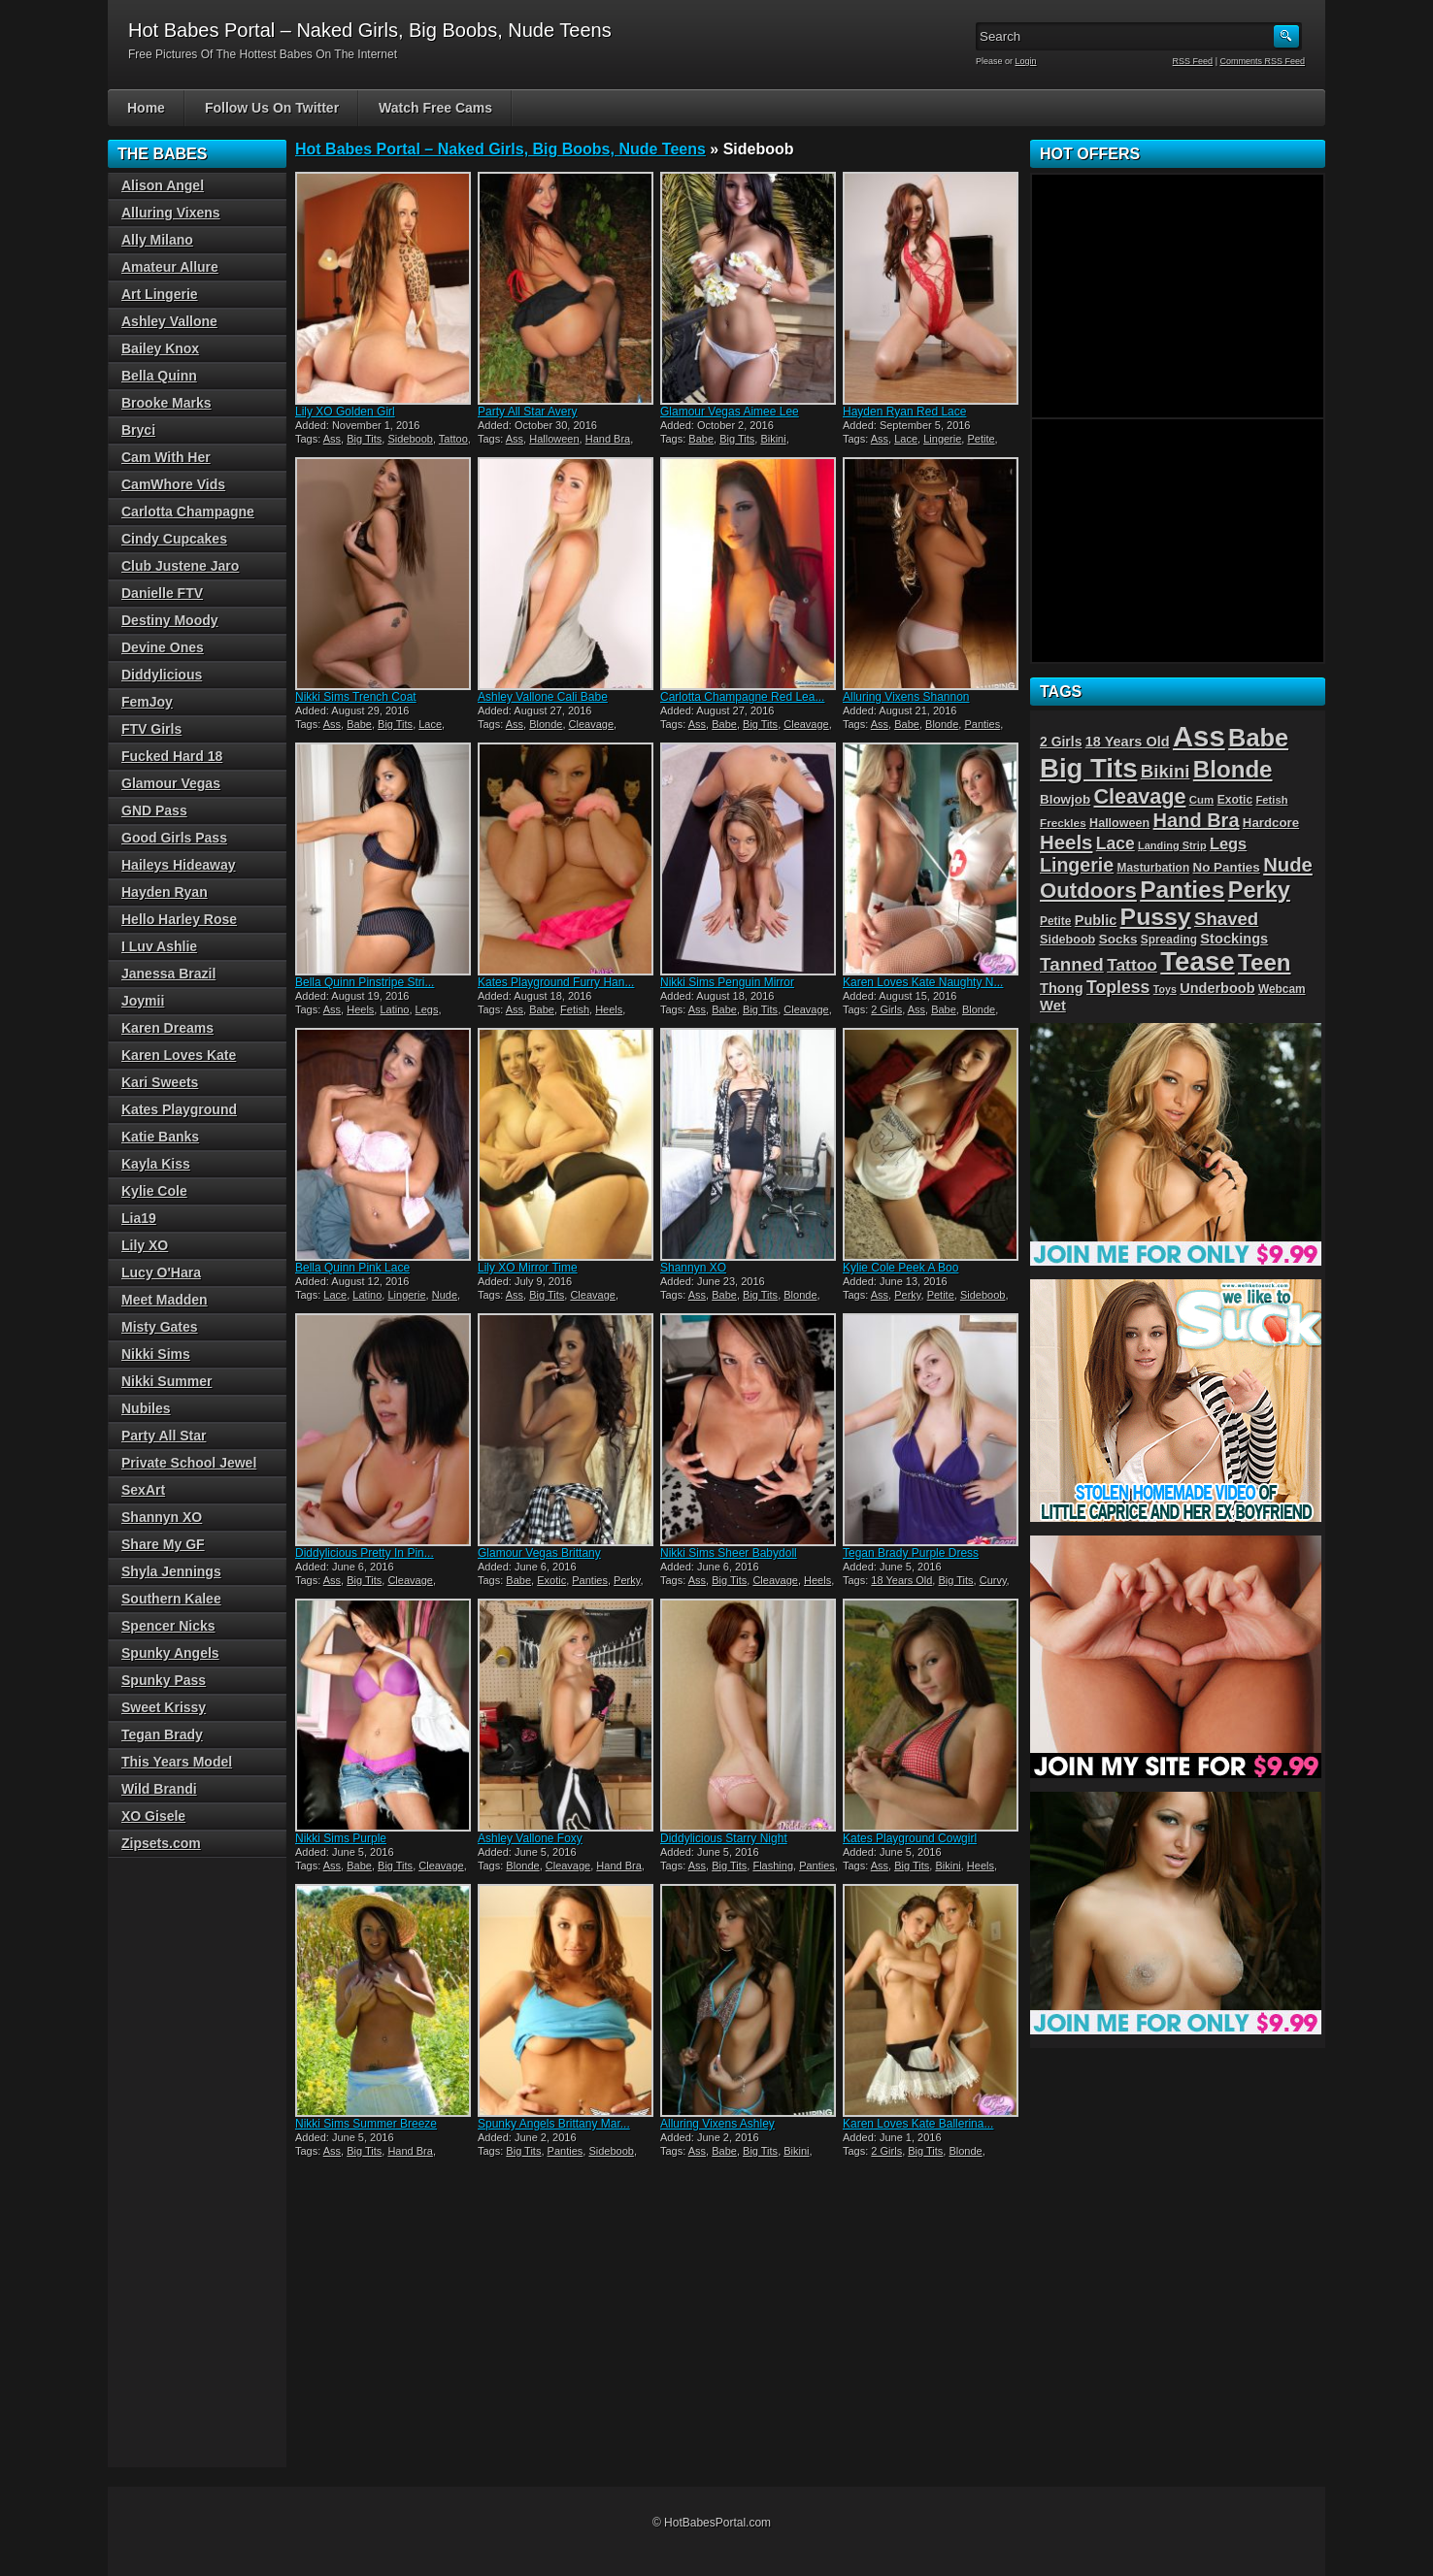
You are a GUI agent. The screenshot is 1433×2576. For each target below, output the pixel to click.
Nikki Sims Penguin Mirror (727, 982)
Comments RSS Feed (1262, 61)
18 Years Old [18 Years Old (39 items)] (1127, 741)
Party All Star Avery (528, 411)
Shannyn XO (693, 1267)
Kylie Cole (154, 1191)
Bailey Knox (160, 348)
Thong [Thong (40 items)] (1061, 988)
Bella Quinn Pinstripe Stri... (364, 982)
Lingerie (942, 439)
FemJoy (147, 702)
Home (146, 108)
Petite (980, 439)
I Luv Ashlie (159, 946)
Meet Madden (164, 1299)
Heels (360, 1009)
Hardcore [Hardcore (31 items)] (1271, 822)
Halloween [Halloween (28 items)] (1119, 823)
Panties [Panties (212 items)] (1182, 889)
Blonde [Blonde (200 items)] (1233, 769)
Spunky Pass (163, 1680)
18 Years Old (901, 1580)
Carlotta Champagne (187, 511)
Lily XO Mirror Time (528, 1267)
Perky (907, 1295)
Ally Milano (157, 240)
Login (1026, 61)
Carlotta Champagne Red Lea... (742, 697)
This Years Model (176, 1761)
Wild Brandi (159, 1789)
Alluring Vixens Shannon (906, 697)
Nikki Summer (166, 1381)
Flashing (772, 1865)
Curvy (993, 1580)
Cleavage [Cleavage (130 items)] (1139, 796)
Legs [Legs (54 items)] (1228, 843)
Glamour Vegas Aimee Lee (729, 411)
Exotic (551, 1580)
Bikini (772, 439)
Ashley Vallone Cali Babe (543, 697)
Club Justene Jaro (180, 566)
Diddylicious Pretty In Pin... (364, 1553)
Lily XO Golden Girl (345, 411)
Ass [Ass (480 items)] (1199, 736)
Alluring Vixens (170, 212)
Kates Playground (179, 1109)
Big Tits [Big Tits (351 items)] (1088, 768)
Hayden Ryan (164, 892)
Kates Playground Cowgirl (910, 1838)
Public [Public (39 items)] (1096, 920)
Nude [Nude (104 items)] (1288, 864)
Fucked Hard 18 (171, 756)
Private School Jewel (188, 1462)
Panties (982, 724)
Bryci (138, 430)
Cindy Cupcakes (174, 538)
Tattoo (453, 439)
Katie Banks (160, 1136)
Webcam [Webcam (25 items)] (1282, 989)
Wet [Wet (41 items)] (1053, 1005)
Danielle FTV (162, 593)
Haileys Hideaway (178, 865)
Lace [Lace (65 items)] (1115, 843)
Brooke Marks (166, 403)
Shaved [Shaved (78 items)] (1226, 918)
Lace (905, 439)
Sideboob (410, 439)
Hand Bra (607, 439)
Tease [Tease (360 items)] (1197, 961)
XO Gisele (153, 1816)
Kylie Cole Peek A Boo (900, 1267)
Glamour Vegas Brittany (539, 1553)
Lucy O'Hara (161, 1272)
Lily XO (144, 1245)
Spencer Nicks (168, 1626)
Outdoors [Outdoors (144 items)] (1088, 890)
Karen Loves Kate (178, 1055)
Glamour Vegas (170, 783)
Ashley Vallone (169, 321)
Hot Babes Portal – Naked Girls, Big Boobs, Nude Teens (500, 149)
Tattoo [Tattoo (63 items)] (1132, 964)
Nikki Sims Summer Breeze (366, 2123)
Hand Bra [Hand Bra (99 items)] (1196, 820)
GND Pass (154, 810)
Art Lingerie (159, 294)
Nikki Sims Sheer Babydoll (728, 1553)
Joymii (142, 1000)
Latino (394, 1009)
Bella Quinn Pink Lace (352, 1267)
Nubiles (146, 1408)
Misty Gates (159, 1327)
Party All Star (163, 1435)
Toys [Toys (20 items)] (1165, 989)
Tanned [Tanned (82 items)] (1072, 964)
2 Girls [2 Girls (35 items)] (1061, 741)
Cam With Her (166, 457)
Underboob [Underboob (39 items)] (1217, 988)
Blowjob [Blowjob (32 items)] (1065, 799)
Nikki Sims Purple (340, 1838)
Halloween (554, 439)
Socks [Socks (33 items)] (1118, 939)
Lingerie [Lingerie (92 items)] (1077, 864)
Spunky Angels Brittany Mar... (554, 2123)
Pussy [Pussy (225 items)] (1155, 917)
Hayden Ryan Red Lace (904, 411)
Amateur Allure (169, 267)
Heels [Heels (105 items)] (1066, 842)
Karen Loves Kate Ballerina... (918, 2123)
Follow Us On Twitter (272, 108)
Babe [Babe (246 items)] (1258, 737)
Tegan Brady (162, 1734)
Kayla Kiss (155, 1164)
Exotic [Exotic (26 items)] (1234, 800)
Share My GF (163, 1544)
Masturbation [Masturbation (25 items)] (1153, 868)
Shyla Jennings (171, 1571)
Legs (427, 1009)
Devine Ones (162, 647)
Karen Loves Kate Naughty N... (923, 982)
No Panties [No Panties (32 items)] (1226, 867)
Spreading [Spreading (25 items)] (1169, 939)
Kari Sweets (159, 1082)
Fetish (574, 1009)
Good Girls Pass (174, 837)
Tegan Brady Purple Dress (911, 1553)
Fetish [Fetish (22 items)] (1272, 800)
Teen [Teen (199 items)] (1264, 962)
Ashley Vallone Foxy (530, 1838)
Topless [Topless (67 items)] (1118, 987)
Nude (444, 1295)
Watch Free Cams (435, 108)
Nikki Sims (155, 1354)
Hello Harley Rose (179, 919)
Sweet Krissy (163, 1707)
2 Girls (886, 1009)
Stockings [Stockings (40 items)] (1234, 938)
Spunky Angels (170, 1653)
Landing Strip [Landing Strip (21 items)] (1172, 845)
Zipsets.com (161, 1843)
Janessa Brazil (168, 973)
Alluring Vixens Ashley (717, 2123)
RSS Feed (1193, 61)
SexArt (143, 1490)
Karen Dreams (167, 1028)
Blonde (545, 724)
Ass (332, 439)
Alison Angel (162, 185)
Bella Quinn (159, 375)
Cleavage (591, 724)
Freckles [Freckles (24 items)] (1063, 822)
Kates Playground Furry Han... (556, 982)
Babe (701, 439)
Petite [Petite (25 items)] (1055, 921)
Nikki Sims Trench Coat (356, 697)
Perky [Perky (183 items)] (1259, 890)
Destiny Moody (169, 620)
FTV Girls (151, 729)
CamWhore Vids (173, 484)
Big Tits (364, 439)
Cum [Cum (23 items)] (1202, 800)
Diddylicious (161, 674)
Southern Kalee (171, 1598)
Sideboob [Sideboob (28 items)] (1067, 939)
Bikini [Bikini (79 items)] (1165, 771)
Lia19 (138, 1218)
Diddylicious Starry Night (723, 1838)
